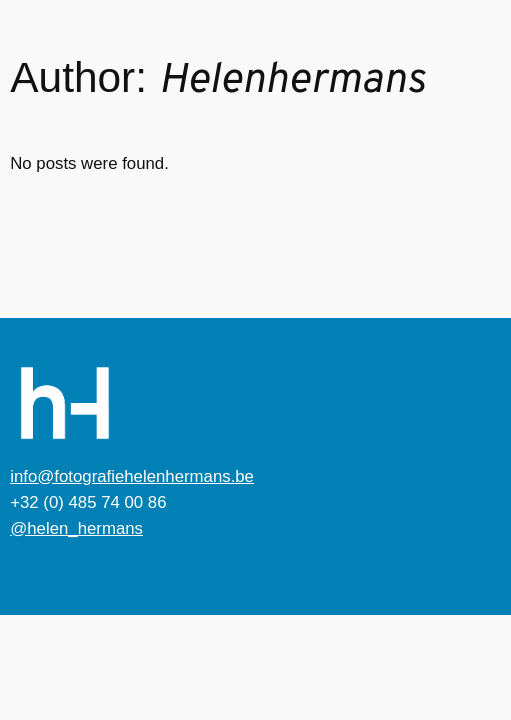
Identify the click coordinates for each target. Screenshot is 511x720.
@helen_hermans (76, 528)
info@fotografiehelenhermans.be (132, 476)
